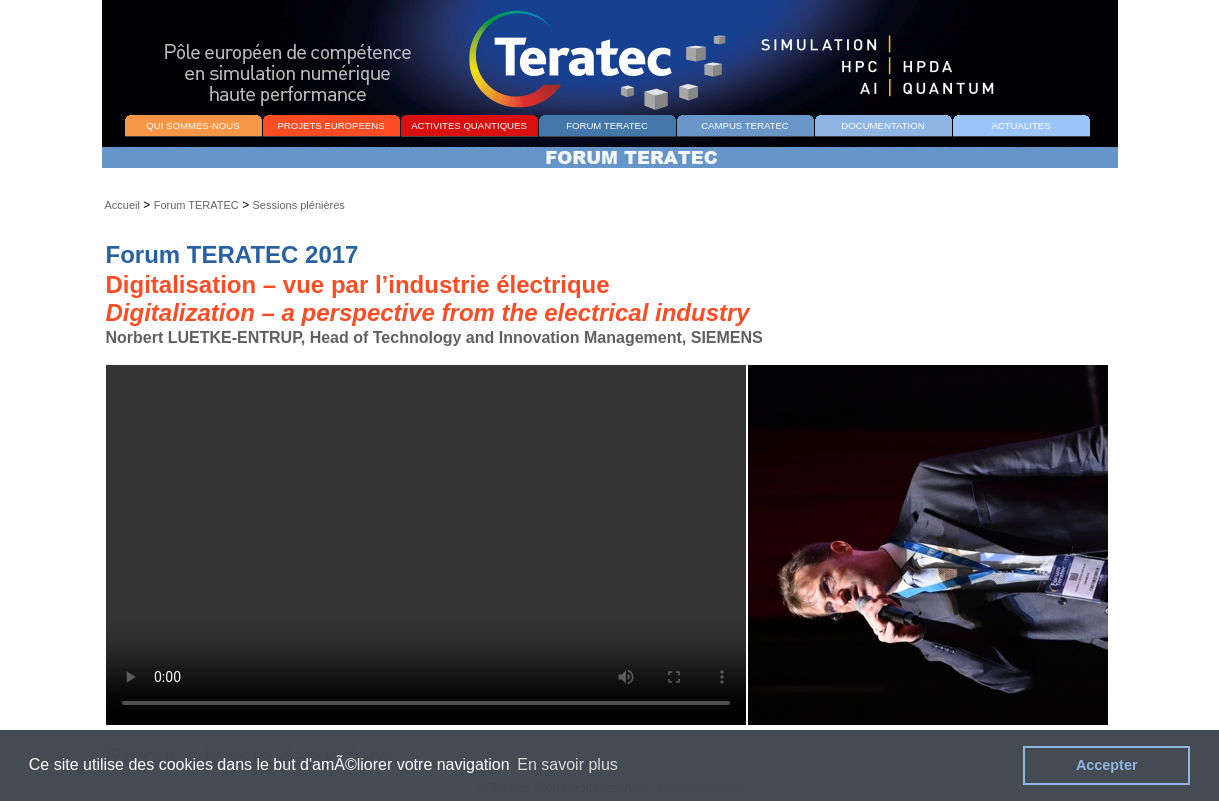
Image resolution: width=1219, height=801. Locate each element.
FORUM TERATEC (607, 125)
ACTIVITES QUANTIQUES (469, 125)
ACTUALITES (1020, 125)
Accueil (122, 205)
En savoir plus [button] (567, 764)
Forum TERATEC (196, 205)
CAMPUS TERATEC (745, 125)
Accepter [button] (1107, 765)
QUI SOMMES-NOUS (192, 125)
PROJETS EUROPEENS (330, 125)
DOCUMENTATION (882, 125)
